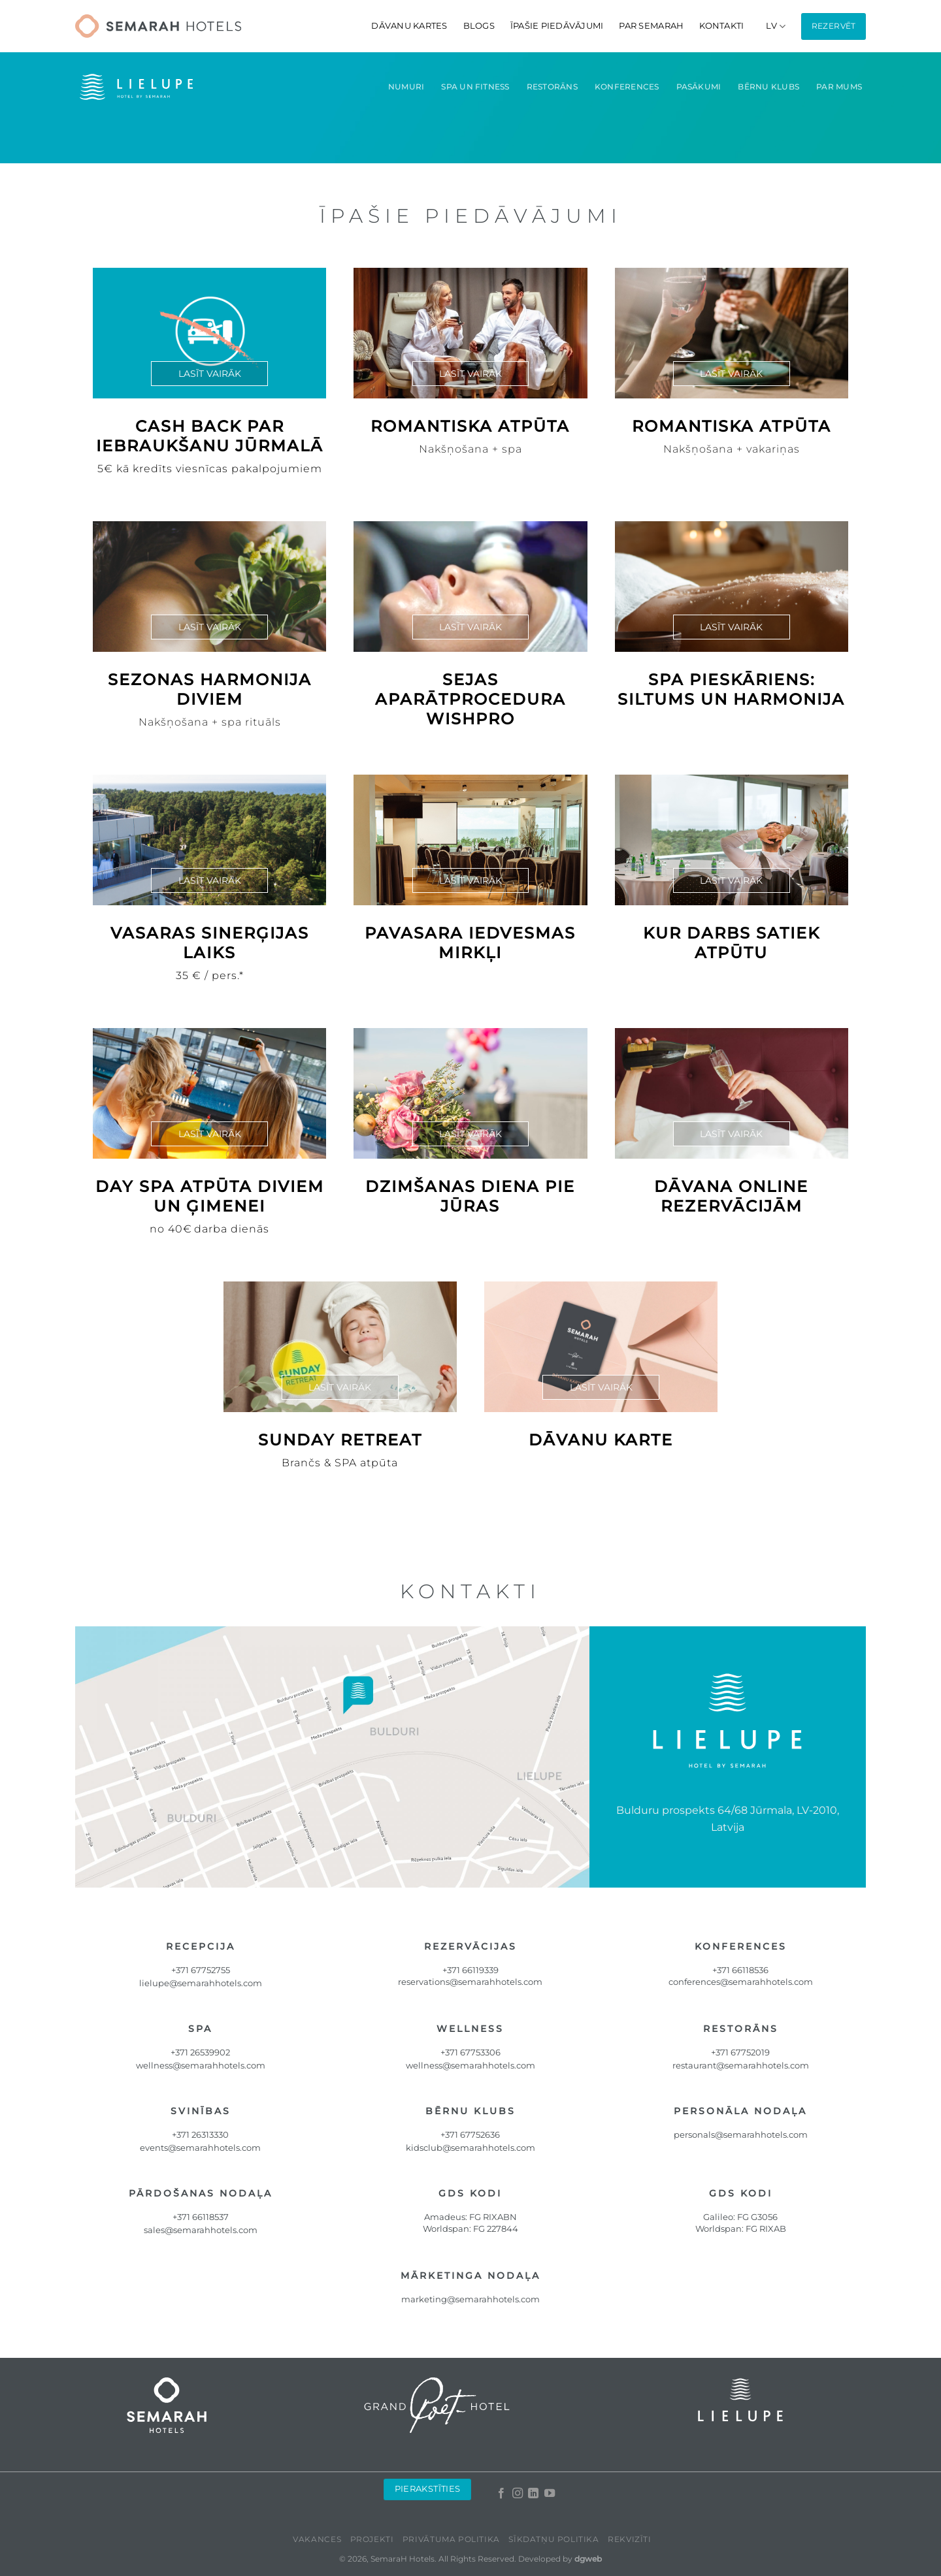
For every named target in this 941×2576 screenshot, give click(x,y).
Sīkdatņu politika (553, 2539)
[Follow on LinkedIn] (533, 2494)
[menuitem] (775, 26)
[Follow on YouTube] (549, 2494)
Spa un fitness (475, 86)
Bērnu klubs (768, 86)
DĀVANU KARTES (409, 26)
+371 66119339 (470, 1970)
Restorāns (552, 86)
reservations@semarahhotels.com (470, 1981)
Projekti (372, 2539)
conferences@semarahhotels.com (741, 1981)
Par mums (839, 86)
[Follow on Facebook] (501, 2494)
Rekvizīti (630, 2539)
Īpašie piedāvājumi (557, 26)
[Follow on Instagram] (517, 2494)
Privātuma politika (451, 2539)
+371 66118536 (740, 1970)
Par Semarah (651, 26)
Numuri (406, 86)
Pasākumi (698, 86)
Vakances (317, 2539)
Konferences (627, 86)
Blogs (479, 26)
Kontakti (721, 26)
